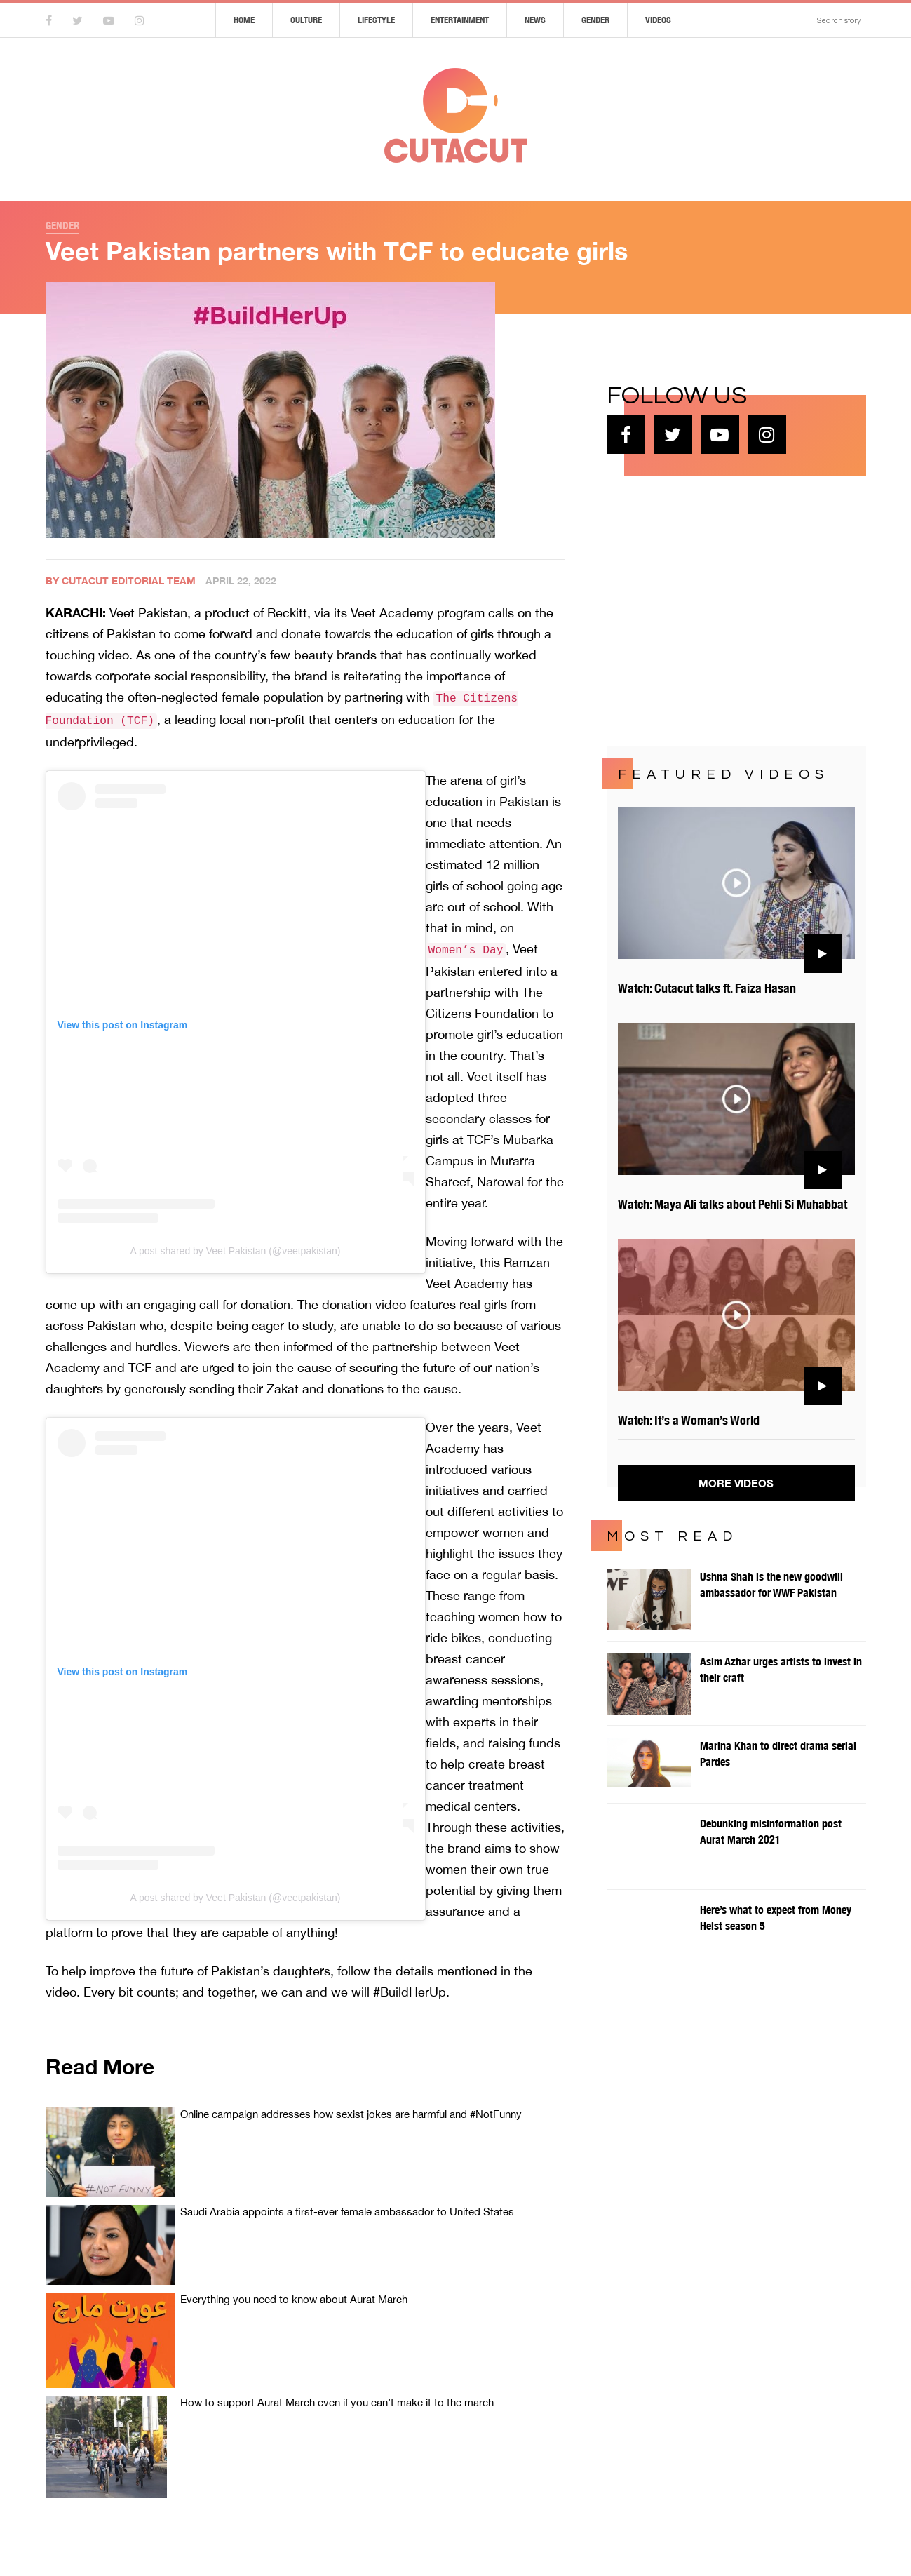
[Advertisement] (712, 609)
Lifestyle (376, 20)
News (535, 20)
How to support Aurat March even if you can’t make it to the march (337, 2402)
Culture (306, 20)
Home (244, 20)
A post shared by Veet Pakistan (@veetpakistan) (235, 1250)
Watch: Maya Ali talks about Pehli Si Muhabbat (732, 1204)
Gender (595, 20)
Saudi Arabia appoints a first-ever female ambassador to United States (347, 2212)
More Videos (736, 1483)
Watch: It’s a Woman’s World (689, 1420)
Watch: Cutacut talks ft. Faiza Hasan (707, 988)
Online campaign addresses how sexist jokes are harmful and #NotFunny (351, 2114)
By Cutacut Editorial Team (121, 580)
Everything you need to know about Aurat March (293, 2299)
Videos (658, 20)
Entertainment (460, 20)
